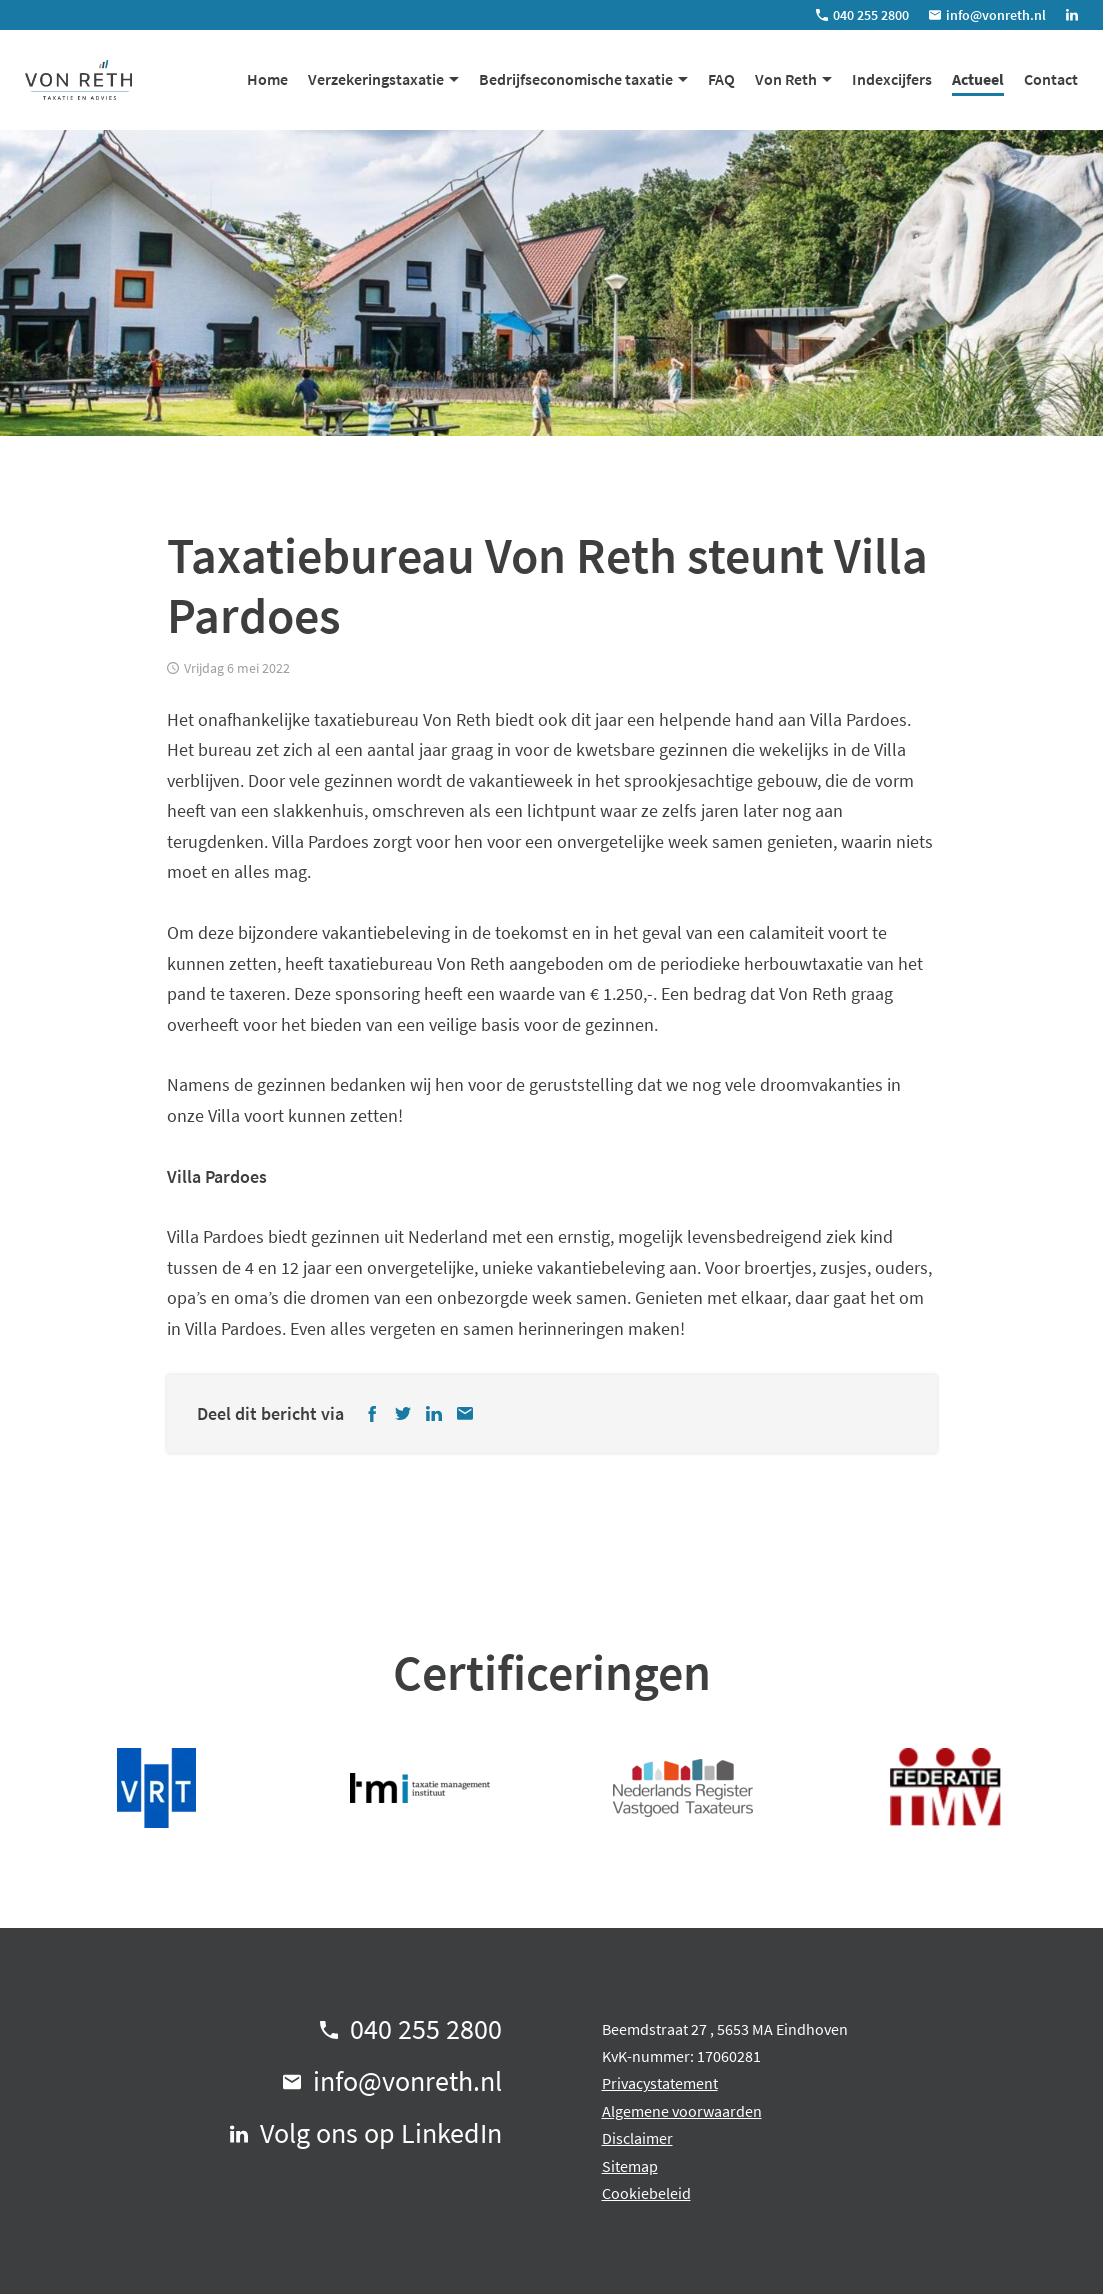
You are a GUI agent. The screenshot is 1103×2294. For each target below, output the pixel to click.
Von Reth (786, 79)
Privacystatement (660, 2083)
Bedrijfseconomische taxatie (576, 79)
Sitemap (630, 2166)
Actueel (978, 79)
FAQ (721, 79)
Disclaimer (637, 2138)
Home (267, 79)
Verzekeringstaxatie (376, 79)
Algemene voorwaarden (682, 2111)
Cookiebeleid (646, 2193)
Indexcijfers (892, 79)
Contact (1051, 79)
